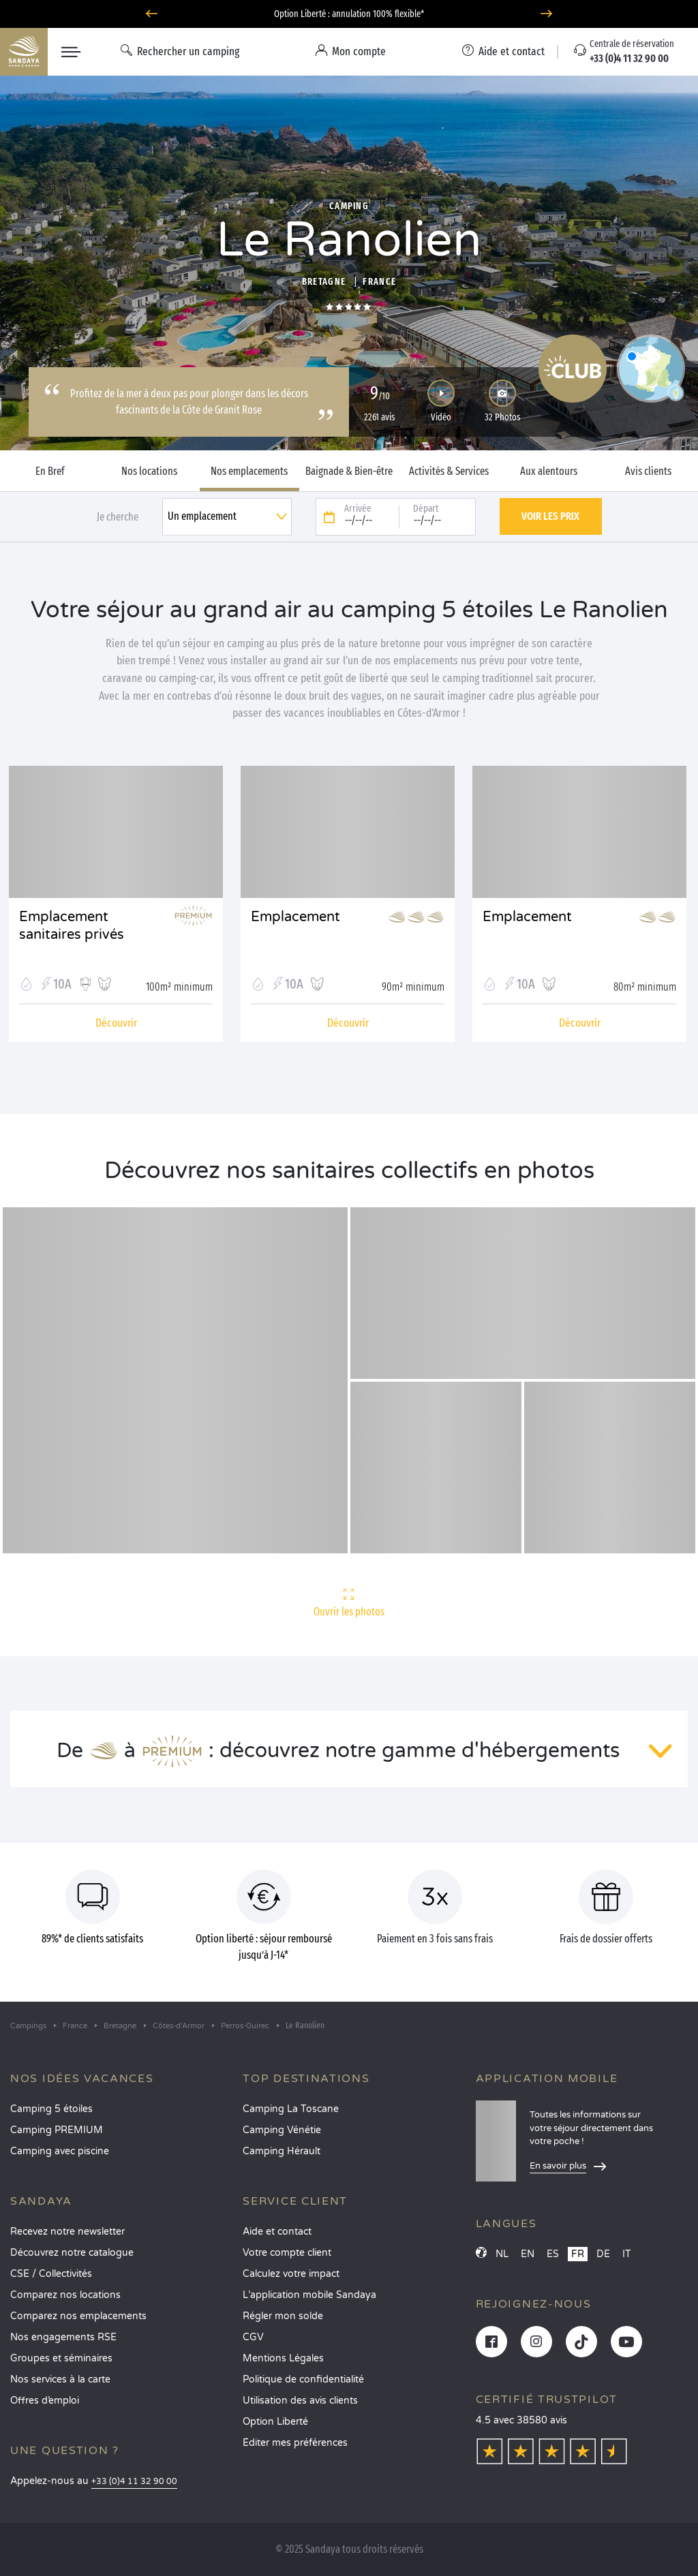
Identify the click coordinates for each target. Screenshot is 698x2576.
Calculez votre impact (291, 2274)
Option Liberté (275, 2421)
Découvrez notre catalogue (72, 2253)
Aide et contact (277, 2231)
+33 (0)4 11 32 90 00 (134, 2482)
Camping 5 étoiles (51, 2109)
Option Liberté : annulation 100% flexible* (349, 14)
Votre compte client (287, 2253)
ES (553, 2254)
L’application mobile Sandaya (309, 2295)
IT (626, 2254)
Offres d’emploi (44, 2400)
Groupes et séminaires (61, 2358)
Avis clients (648, 471)
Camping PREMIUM (56, 2130)
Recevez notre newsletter (67, 2231)
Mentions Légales (283, 2358)
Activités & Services (449, 471)
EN (527, 2254)
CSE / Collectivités (51, 2274)
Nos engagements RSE (63, 2337)
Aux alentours (548, 471)
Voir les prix (550, 516)
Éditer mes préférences (295, 2443)
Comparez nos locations (65, 2295)
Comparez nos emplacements (78, 2316)
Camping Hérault (281, 2151)
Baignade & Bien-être (349, 471)
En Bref (50, 471)
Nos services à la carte (60, 2379)
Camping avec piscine (59, 2151)
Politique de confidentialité (303, 2379)
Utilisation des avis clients (300, 2400)
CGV (253, 2337)
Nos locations (149, 471)
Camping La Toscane (291, 2109)
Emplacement (295, 917)
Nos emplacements (249, 471)
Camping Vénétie (282, 2130)
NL (502, 2254)
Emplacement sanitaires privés (71, 926)
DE (603, 2254)
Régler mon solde (283, 2316)
